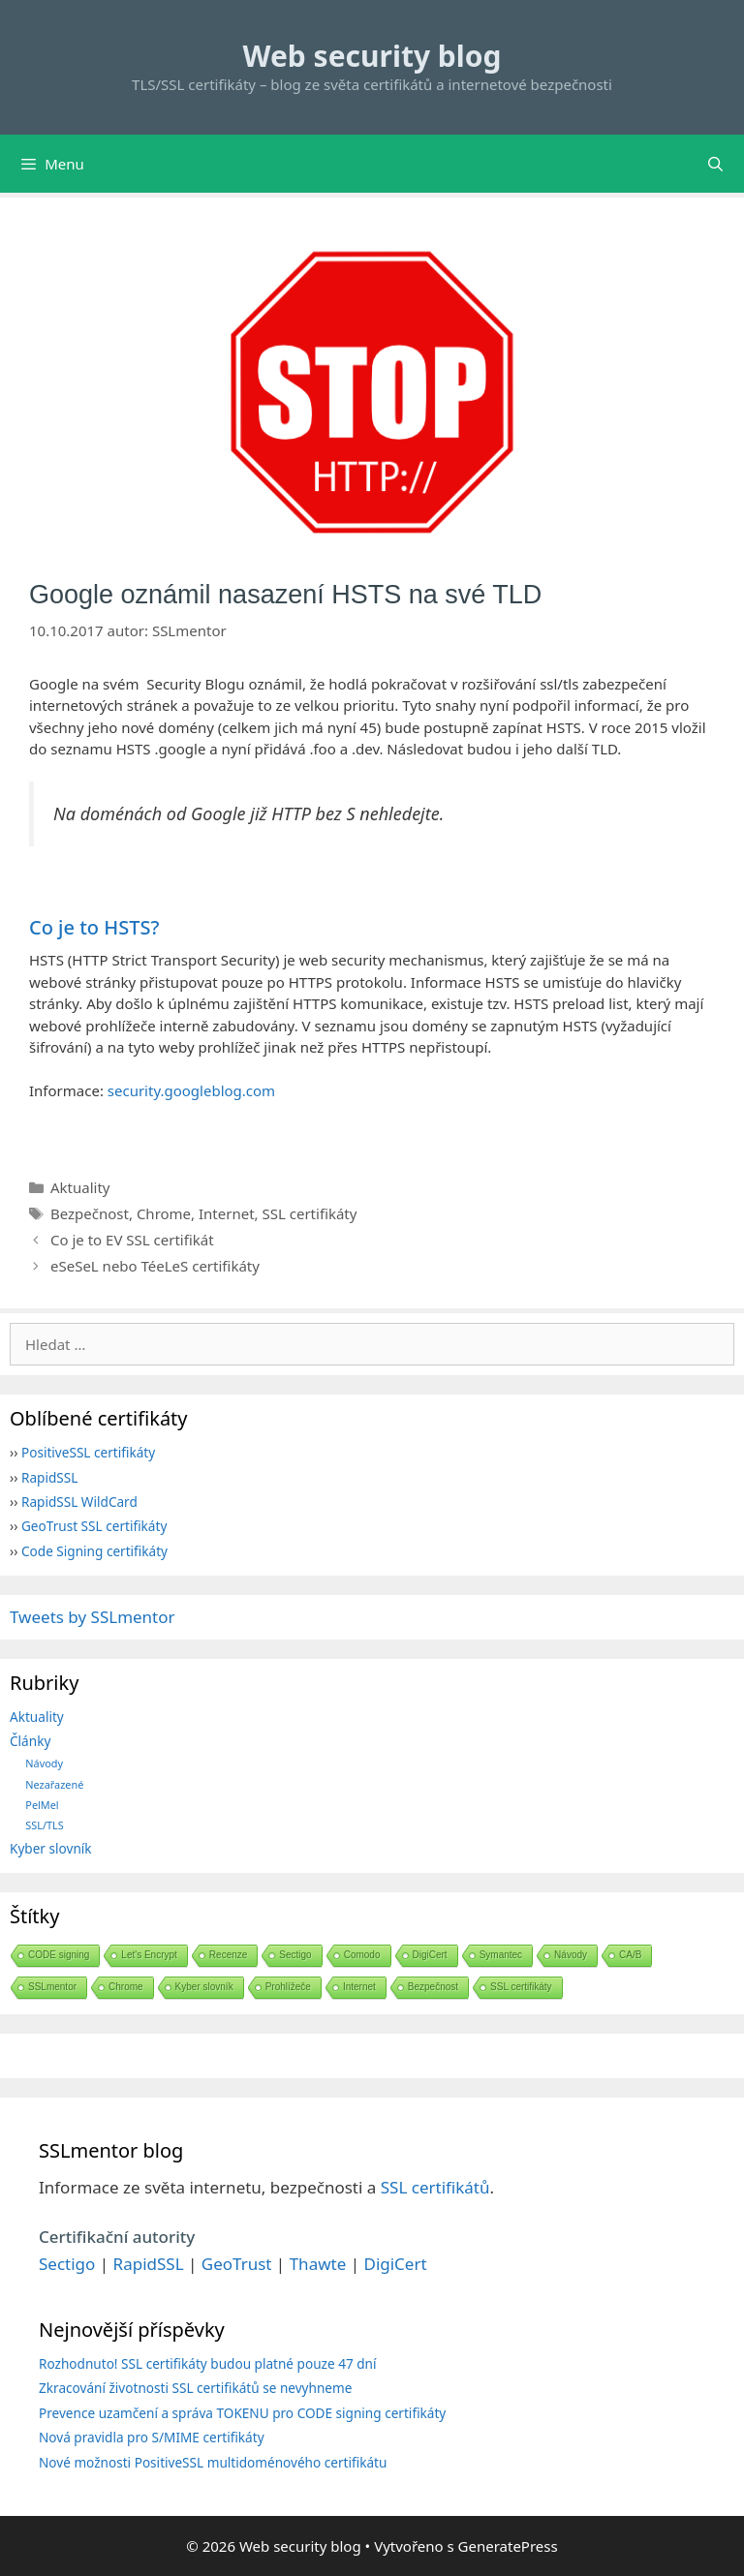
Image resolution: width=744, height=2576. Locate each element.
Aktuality (80, 1187)
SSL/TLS (44, 1825)
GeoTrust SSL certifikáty (94, 1526)
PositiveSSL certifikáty (88, 1452)
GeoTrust (237, 2264)
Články (30, 1741)
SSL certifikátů (435, 2187)
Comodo (362, 1954)
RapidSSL (49, 1477)
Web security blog (372, 56)
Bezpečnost (89, 1213)
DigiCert (430, 1954)
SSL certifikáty (310, 1213)
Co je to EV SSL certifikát (132, 1239)
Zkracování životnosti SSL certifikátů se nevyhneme (195, 2387)
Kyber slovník (51, 1848)
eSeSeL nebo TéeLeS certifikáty (155, 1265)
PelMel (41, 1804)
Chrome (164, 1213)
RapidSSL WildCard (79, 1501)
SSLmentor (52, 1986)
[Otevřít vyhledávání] (715, 164)
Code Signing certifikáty (94, 1551)
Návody (44, 1763)
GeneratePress (508, 2546)
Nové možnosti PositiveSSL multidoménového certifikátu (213, 2462)
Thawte (318, 2264)
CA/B (630, 1954)
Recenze (228, 1954)
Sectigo (295, 1954)
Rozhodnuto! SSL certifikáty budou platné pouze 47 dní (208, 2363)
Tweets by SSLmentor (92, 1617)
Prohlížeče (288, 1986)
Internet (227, 1213)
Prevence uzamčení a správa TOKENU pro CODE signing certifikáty (242, 2413)
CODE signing (58, 1954)
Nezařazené (54, 1784)
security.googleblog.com (191, 1090)
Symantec (501, 1954)
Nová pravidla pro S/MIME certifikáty (151, 2437)
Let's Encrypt (149, 1954)
